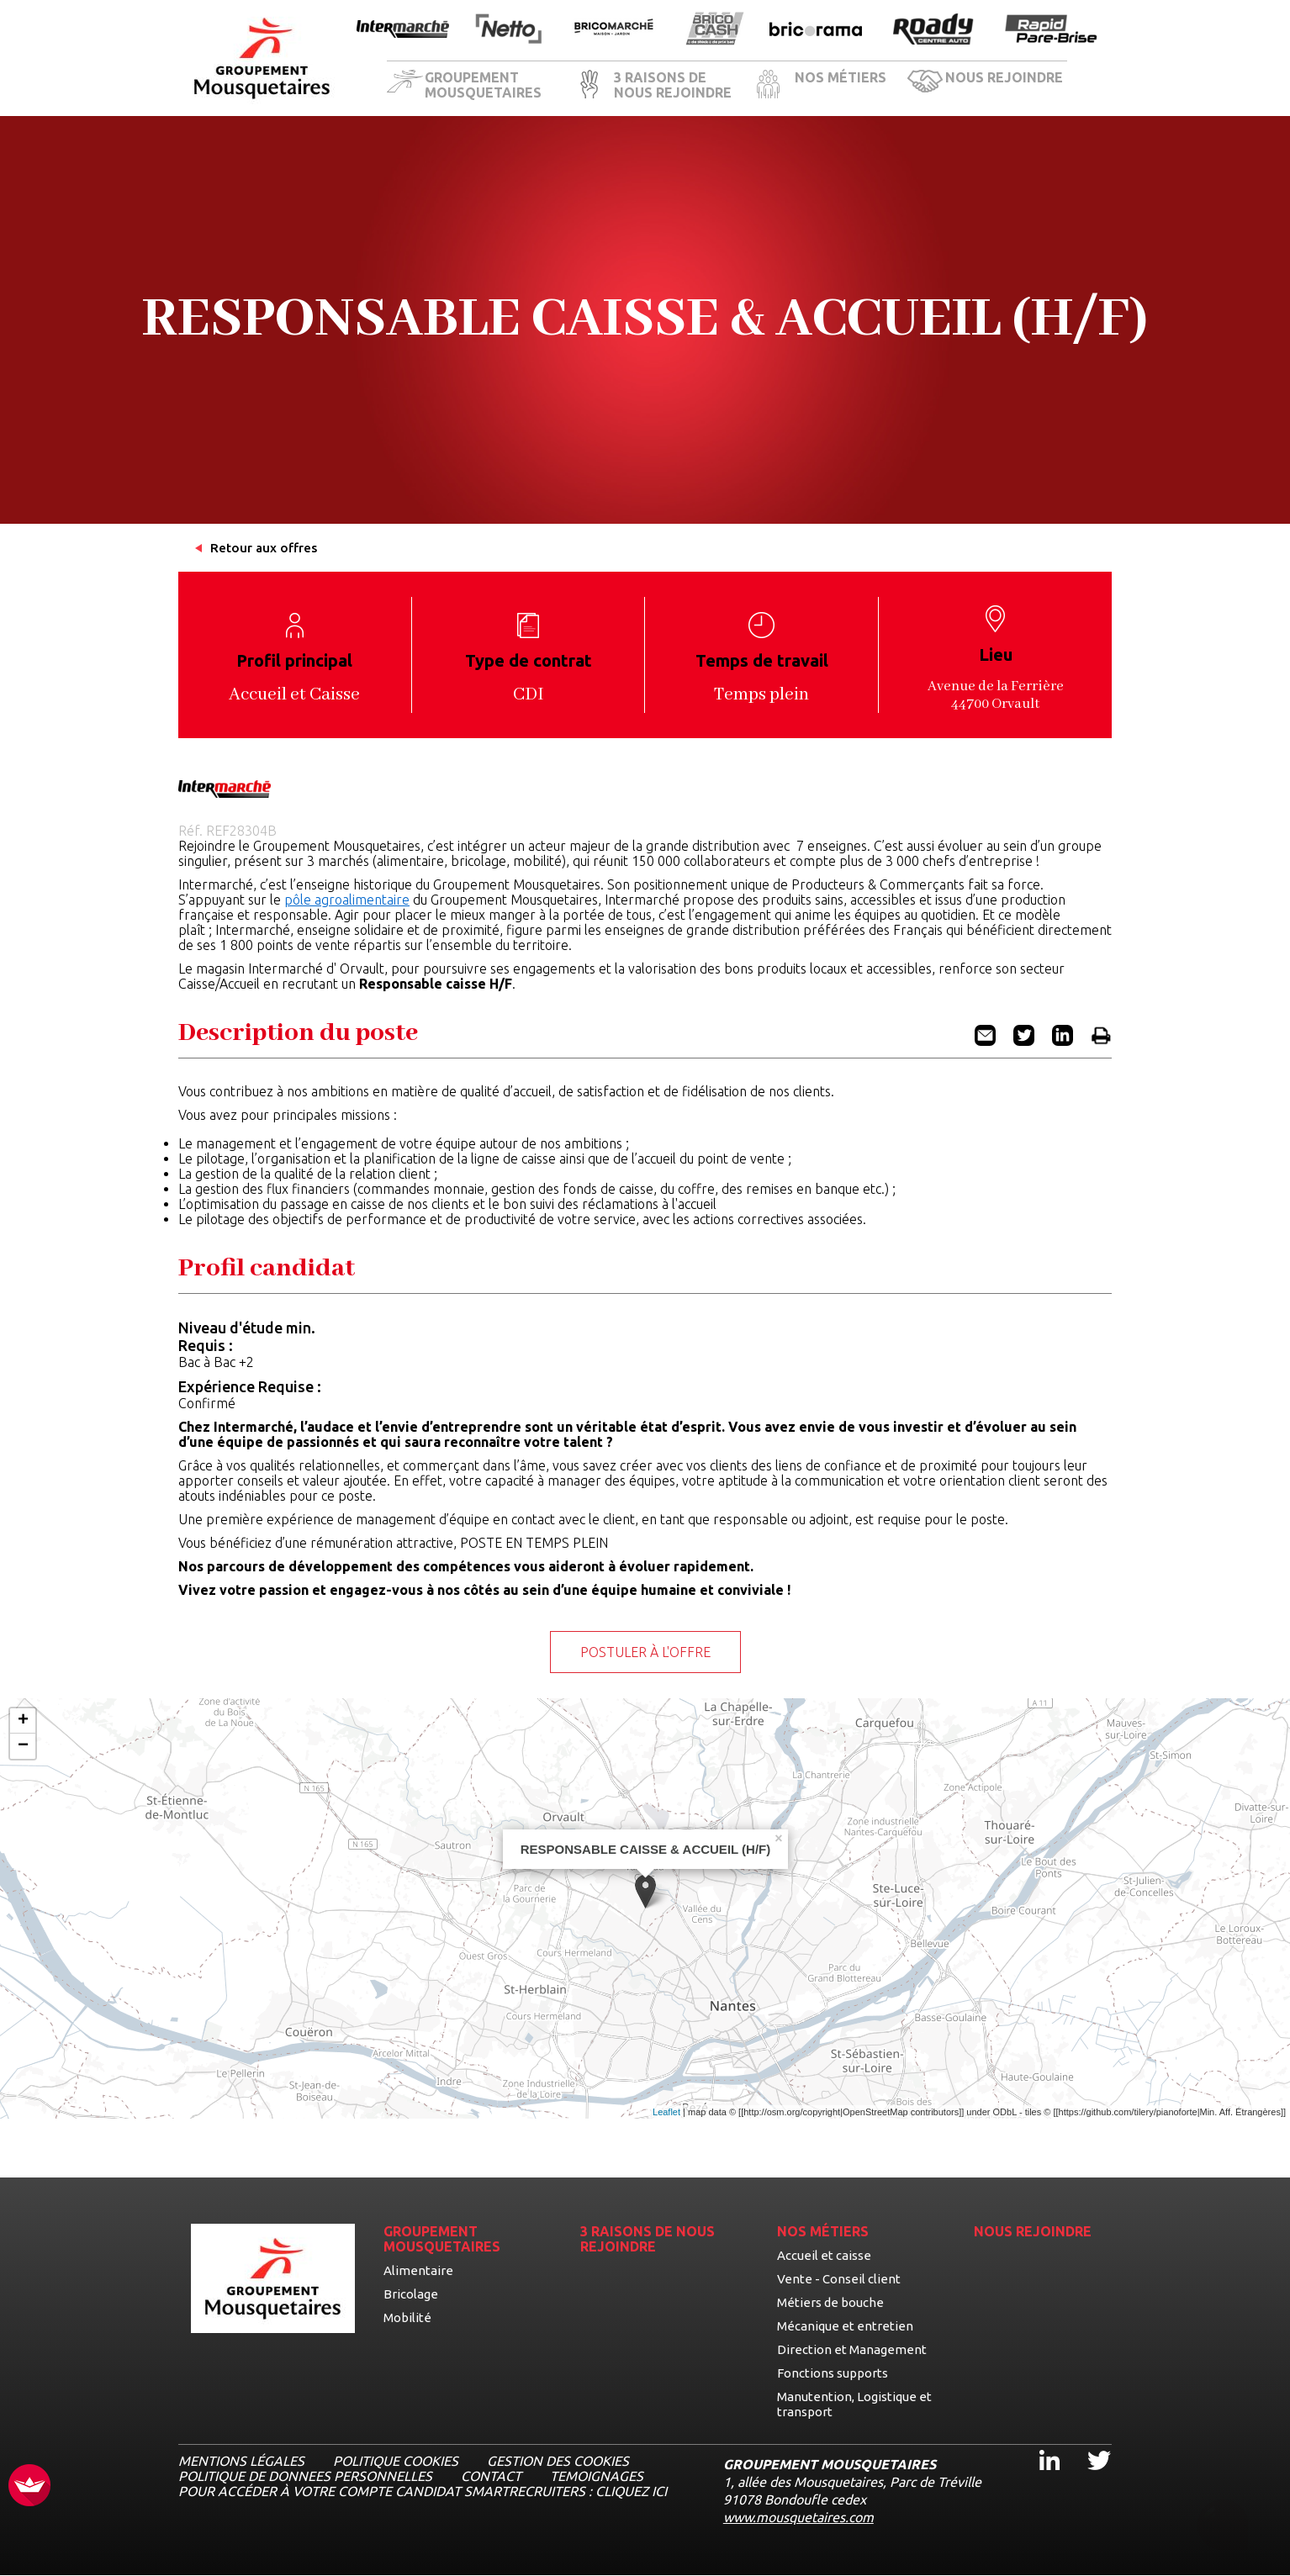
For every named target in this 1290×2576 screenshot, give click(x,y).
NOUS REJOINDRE (1004, 77)
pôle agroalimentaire (347, 899)
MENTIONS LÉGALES (241, 2460)
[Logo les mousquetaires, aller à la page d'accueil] (262, 58)
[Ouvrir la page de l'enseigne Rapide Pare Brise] (1051, 29)
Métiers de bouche (830, 2302)
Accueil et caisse (824, 2255)
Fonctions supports (832, 2373)
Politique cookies (395, 2460)
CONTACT (491, 2476)
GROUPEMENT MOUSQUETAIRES (483, 85)
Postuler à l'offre (645, 1652)
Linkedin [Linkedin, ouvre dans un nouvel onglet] (1039, 2445)
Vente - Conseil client (839, 2279)
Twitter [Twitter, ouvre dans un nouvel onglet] (1087, 2445)
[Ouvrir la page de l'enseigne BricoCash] (715, 30)
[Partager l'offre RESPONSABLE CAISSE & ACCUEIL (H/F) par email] (985, 1041)
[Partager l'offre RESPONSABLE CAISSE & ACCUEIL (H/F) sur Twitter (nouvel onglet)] (1023, 1041)
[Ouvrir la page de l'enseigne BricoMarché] (614, 30)
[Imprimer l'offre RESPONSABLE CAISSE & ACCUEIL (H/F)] (1101, 1041)
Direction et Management (852, 2349)
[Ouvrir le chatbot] (1223, 2526)
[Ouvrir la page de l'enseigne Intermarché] (403, 30)
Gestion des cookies (558, 2460)
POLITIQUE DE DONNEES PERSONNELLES (305, 2476)
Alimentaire (418, 2270)
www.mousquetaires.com (798, 2517)
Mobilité (407, 2317)
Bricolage (410, 2294)
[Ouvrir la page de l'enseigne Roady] (933, 30)
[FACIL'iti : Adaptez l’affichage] (29, 2486)
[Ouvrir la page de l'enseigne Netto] (508, 30)
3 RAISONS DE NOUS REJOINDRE (673, 85)
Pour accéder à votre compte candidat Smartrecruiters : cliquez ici (422, 2491)
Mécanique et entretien (845, 2326)
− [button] (23, 1746)
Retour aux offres (263, 548)
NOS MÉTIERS (840, 77)
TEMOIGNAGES (596, 2476)
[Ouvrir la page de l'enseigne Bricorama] (816, 30)
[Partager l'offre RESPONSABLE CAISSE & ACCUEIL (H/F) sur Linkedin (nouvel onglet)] (1062, 1041)
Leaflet (666, 2112)
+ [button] (23, 1721)
